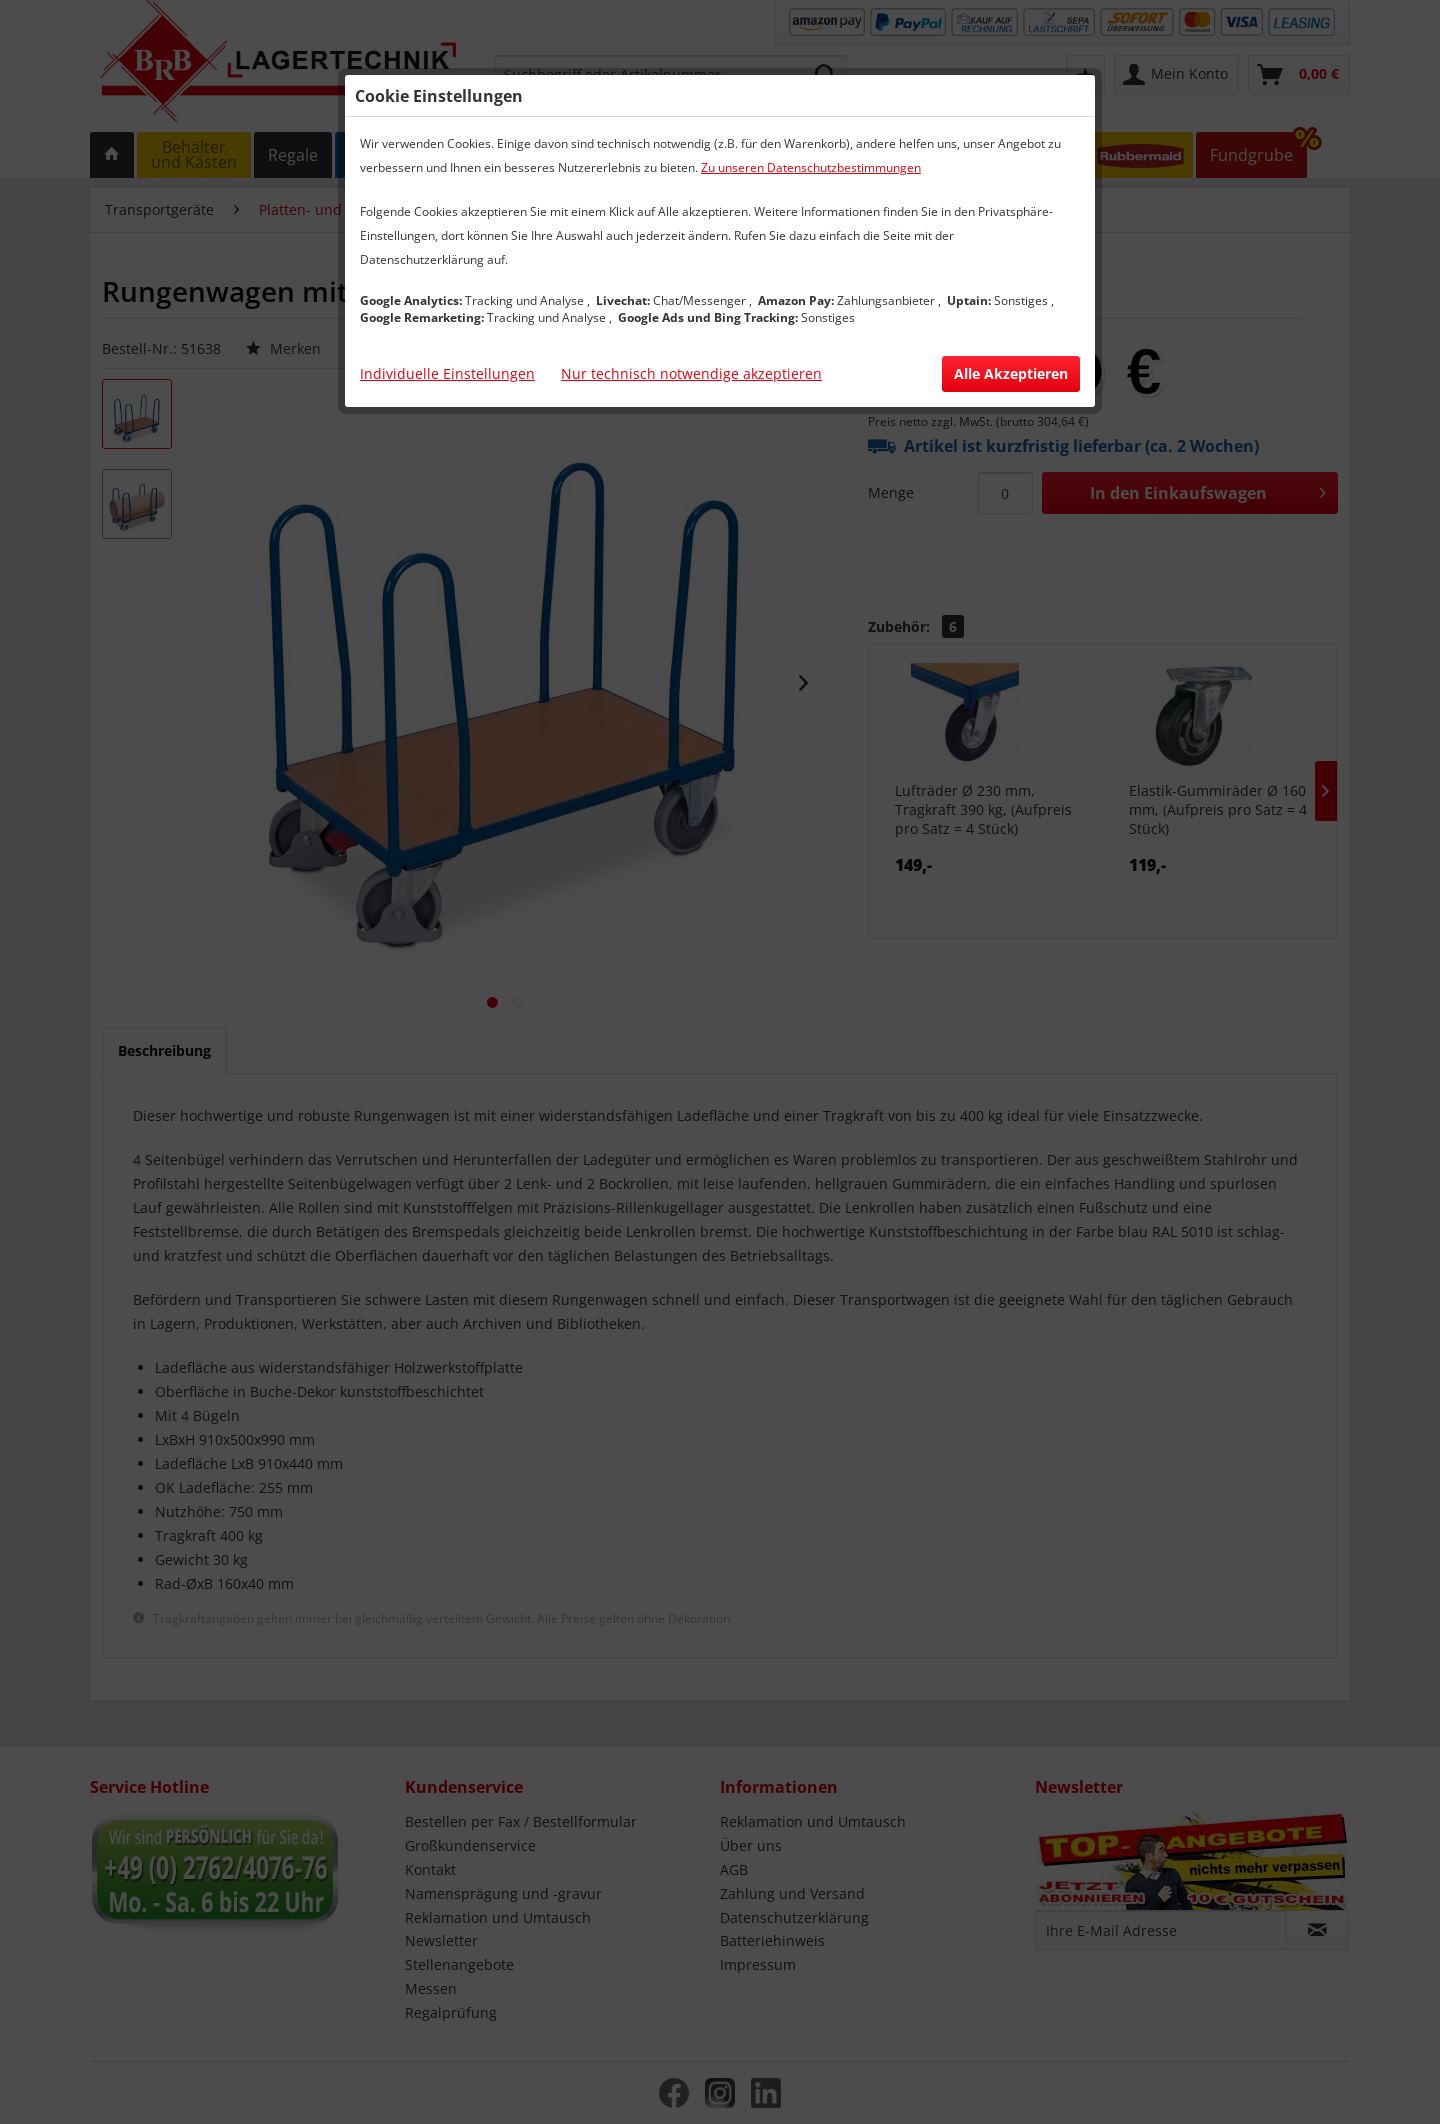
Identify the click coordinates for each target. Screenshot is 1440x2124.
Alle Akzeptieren (1011, 373)
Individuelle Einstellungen (447, 373)
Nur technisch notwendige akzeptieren (691, 373)
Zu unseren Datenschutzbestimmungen (811, 167)
